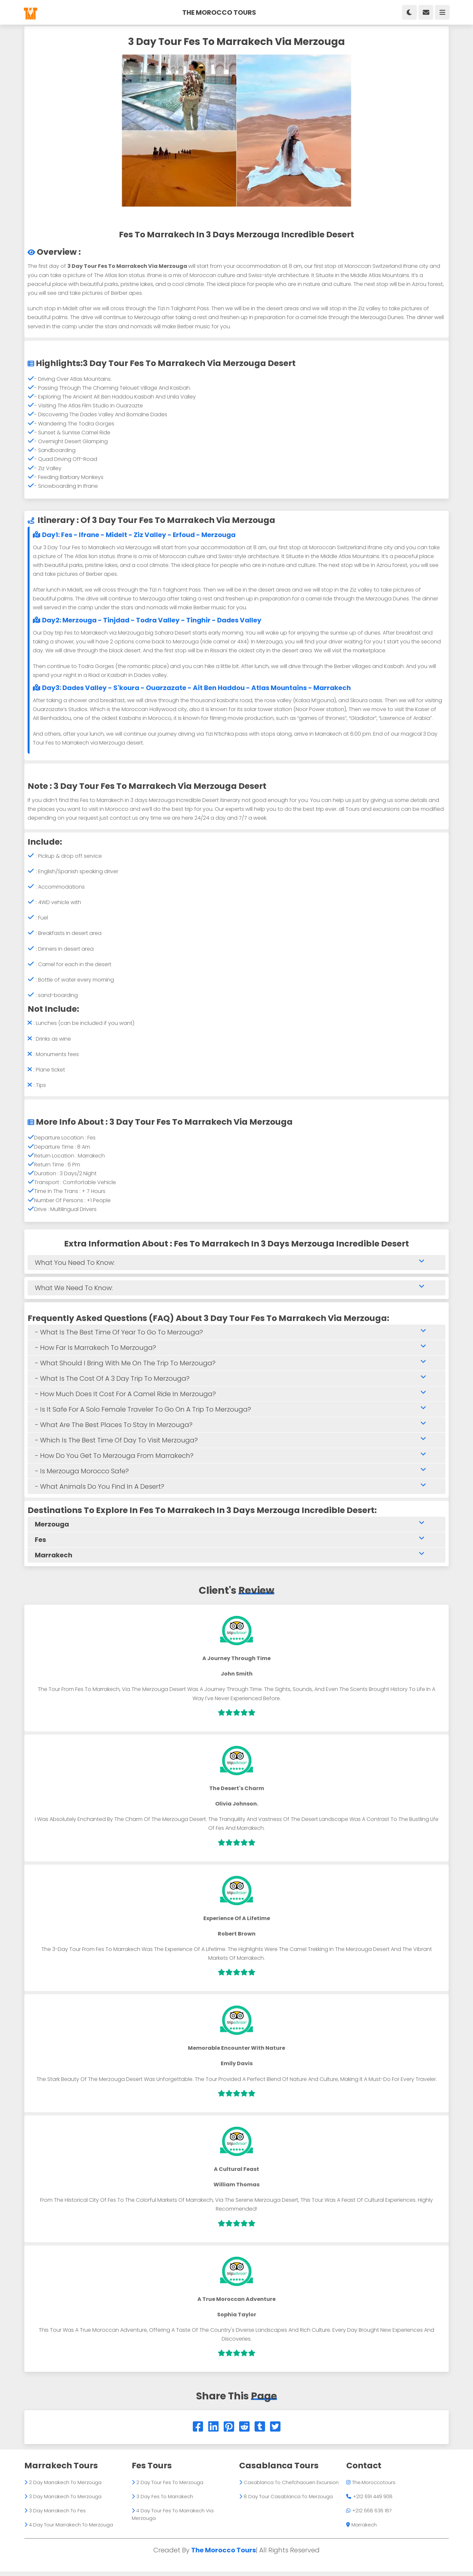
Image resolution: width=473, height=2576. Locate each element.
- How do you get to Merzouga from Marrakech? (235, 1458)
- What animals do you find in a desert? (235, 1489)
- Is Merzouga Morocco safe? (235, 1473)
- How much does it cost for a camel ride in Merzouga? (235, 1396)
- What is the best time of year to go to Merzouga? (235, 1334)
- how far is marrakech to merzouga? (235, 1350)
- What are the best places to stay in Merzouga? (235, 1427)
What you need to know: (235, 1265)
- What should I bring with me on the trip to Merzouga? (235, 1365)
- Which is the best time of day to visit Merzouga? (235, 1442)
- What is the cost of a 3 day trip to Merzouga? (235, 1381)
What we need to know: (235, 1290)
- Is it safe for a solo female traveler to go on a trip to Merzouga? (235, 1412)
